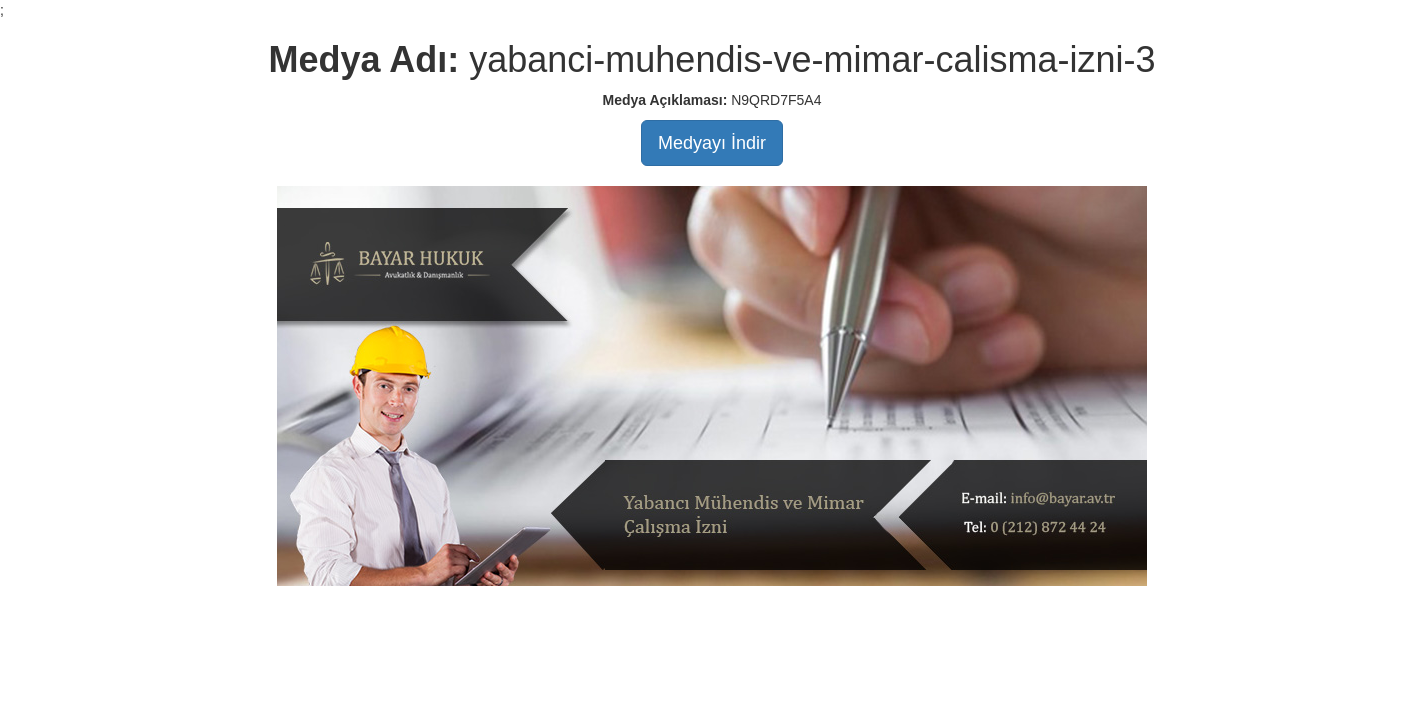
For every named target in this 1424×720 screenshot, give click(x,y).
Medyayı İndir (712, 143)
